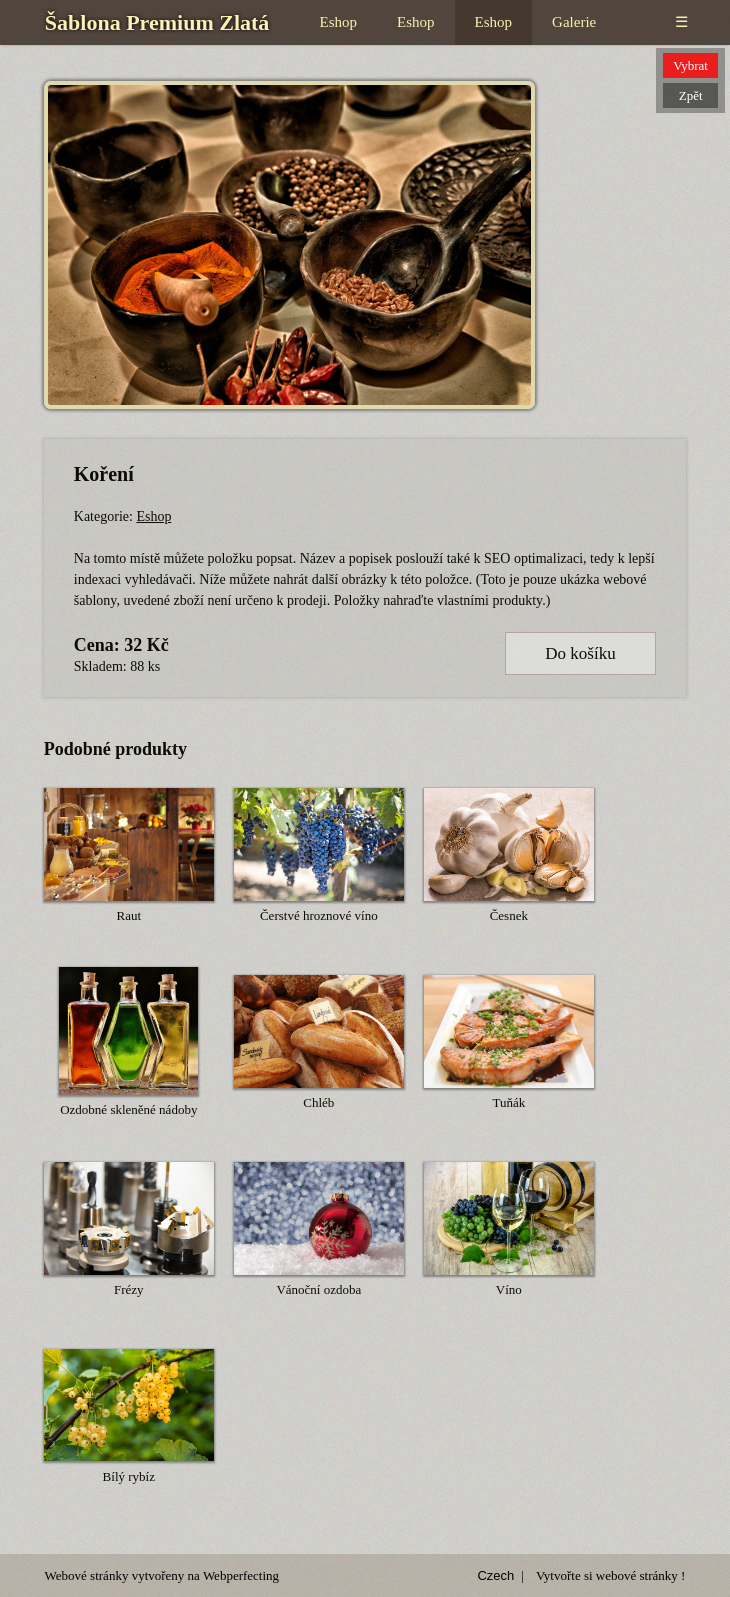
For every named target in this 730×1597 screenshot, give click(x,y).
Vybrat (690, 65)
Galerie (574, 22)
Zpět (691, 95)
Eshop (339, 22)
